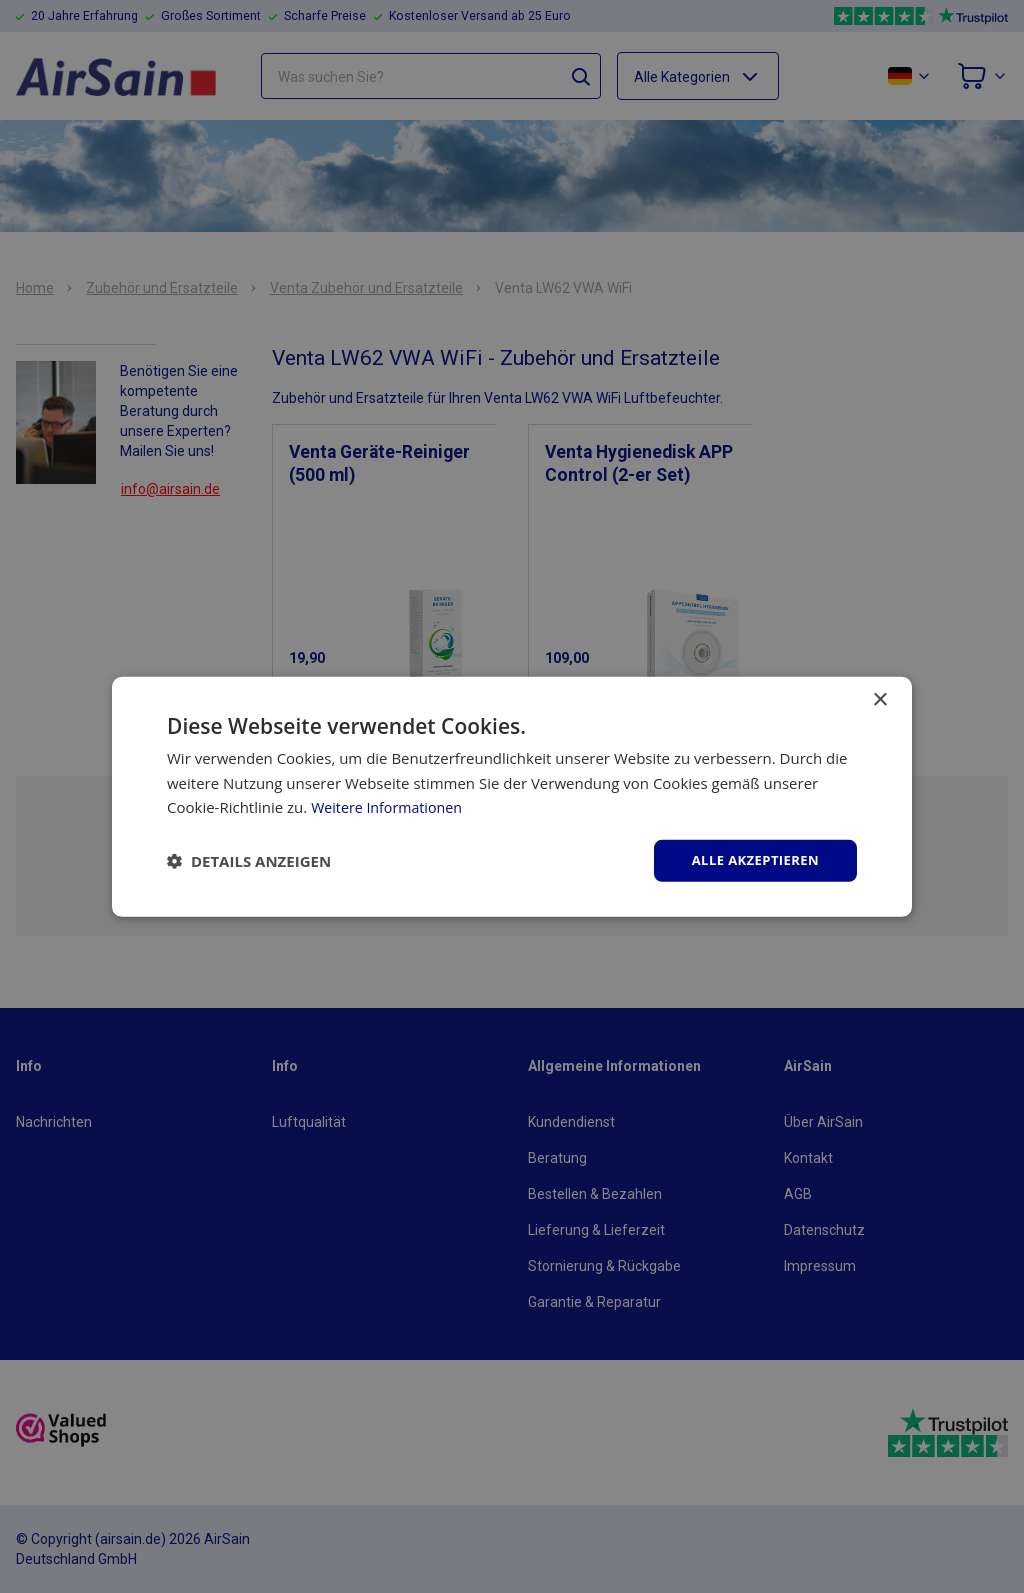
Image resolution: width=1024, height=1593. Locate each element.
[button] (249, 861)
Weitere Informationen (390, 806)
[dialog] (512, 796)
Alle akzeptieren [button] (751, 859)
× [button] (879, 698)
